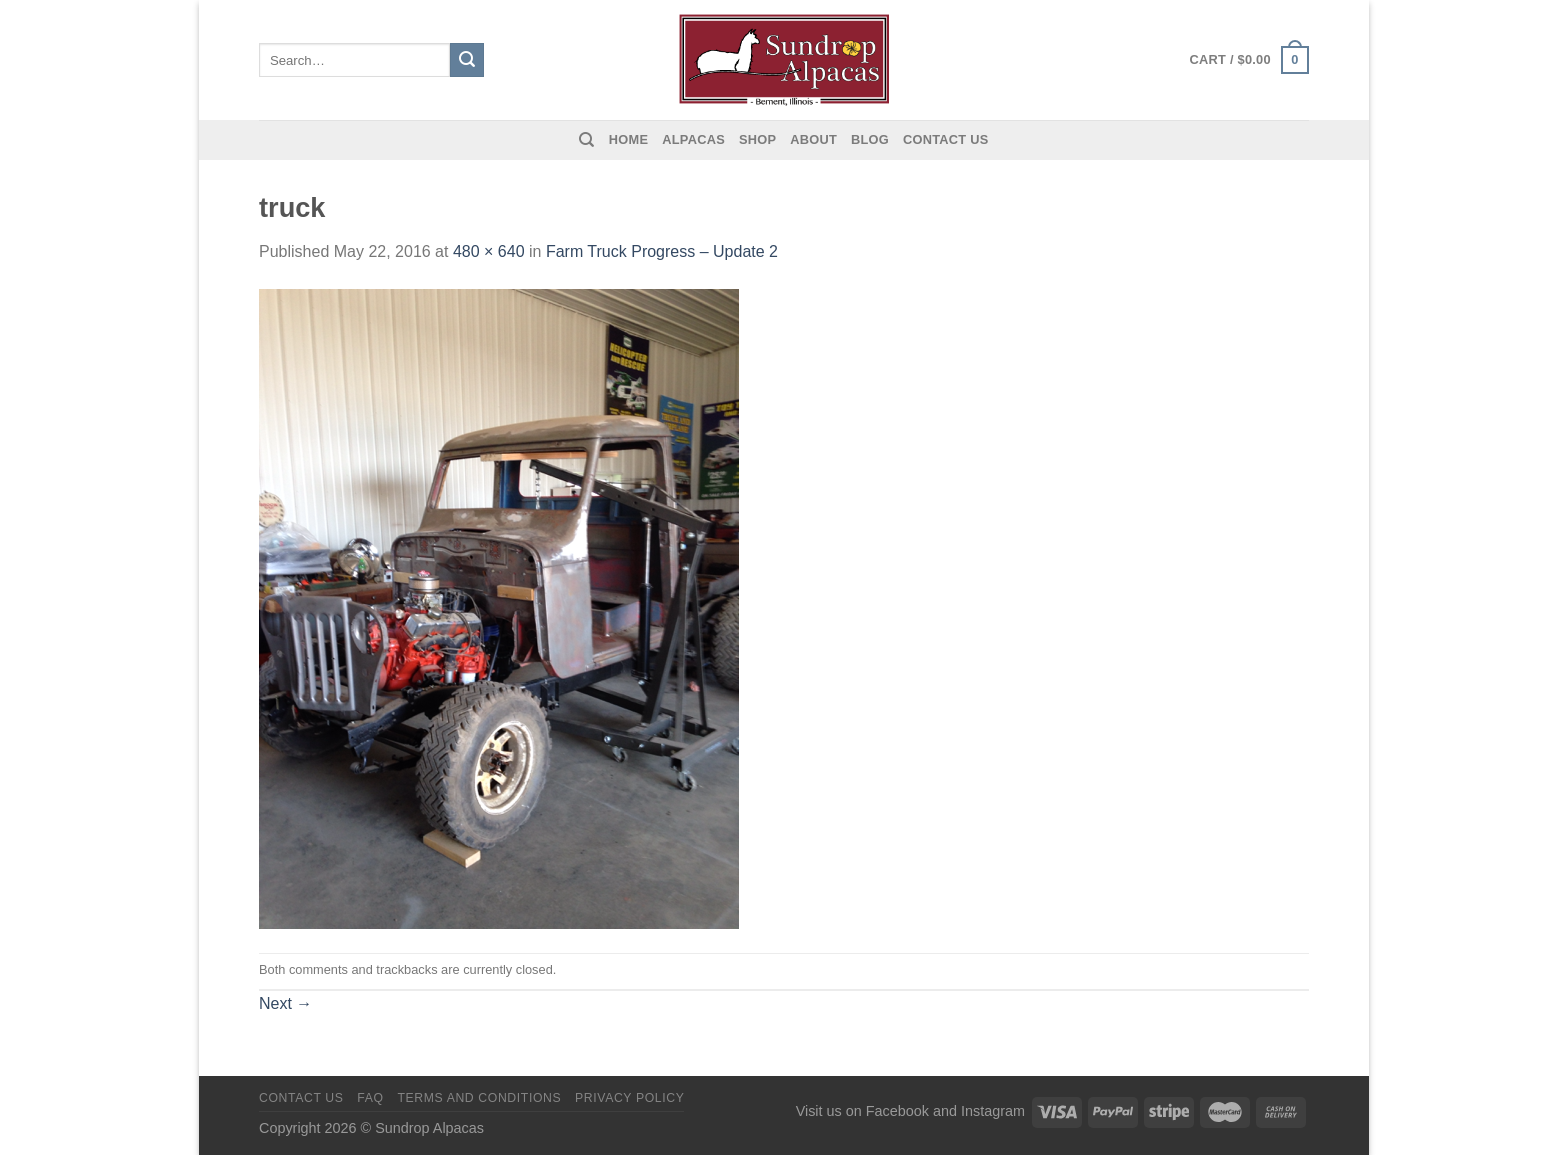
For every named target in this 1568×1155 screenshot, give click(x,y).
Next (285, 1003)
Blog (870, 139)
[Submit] (467, 60)
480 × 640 (489, 251)
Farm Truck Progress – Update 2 (662, 251)
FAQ (370, 1098)
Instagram (993, 1111)
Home (628, 139)
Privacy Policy (629, 1098)
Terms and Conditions (479, 1098)
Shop (757, 139)
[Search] (586, 140)
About (813, 139)
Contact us (946, 139)
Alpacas (693, 139)
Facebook (897, 1111)
